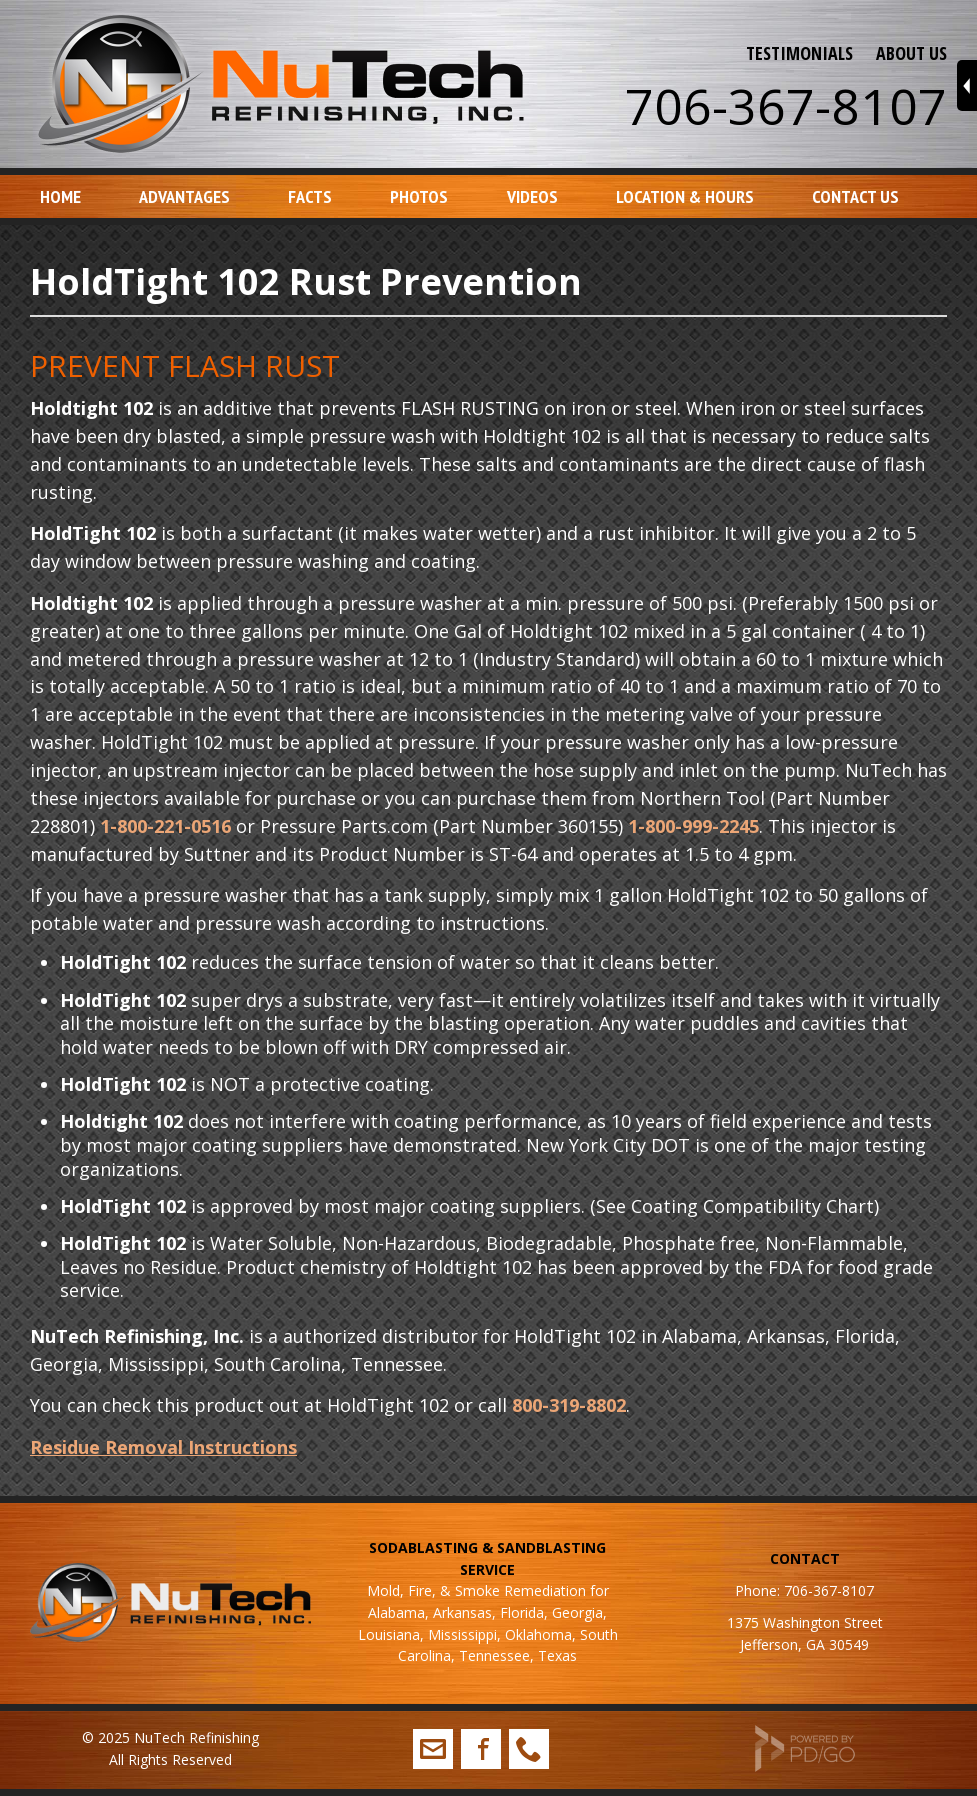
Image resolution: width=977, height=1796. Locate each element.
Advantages (184, 196)
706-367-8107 (786, 106)
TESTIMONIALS (799, 53)
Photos (419, 196)
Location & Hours (685, 196)
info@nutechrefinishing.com (433, 1749)
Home (60, 196)
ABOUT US (911, 53)
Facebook (481, 1749)
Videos (532, 196)
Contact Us (855, 196)
